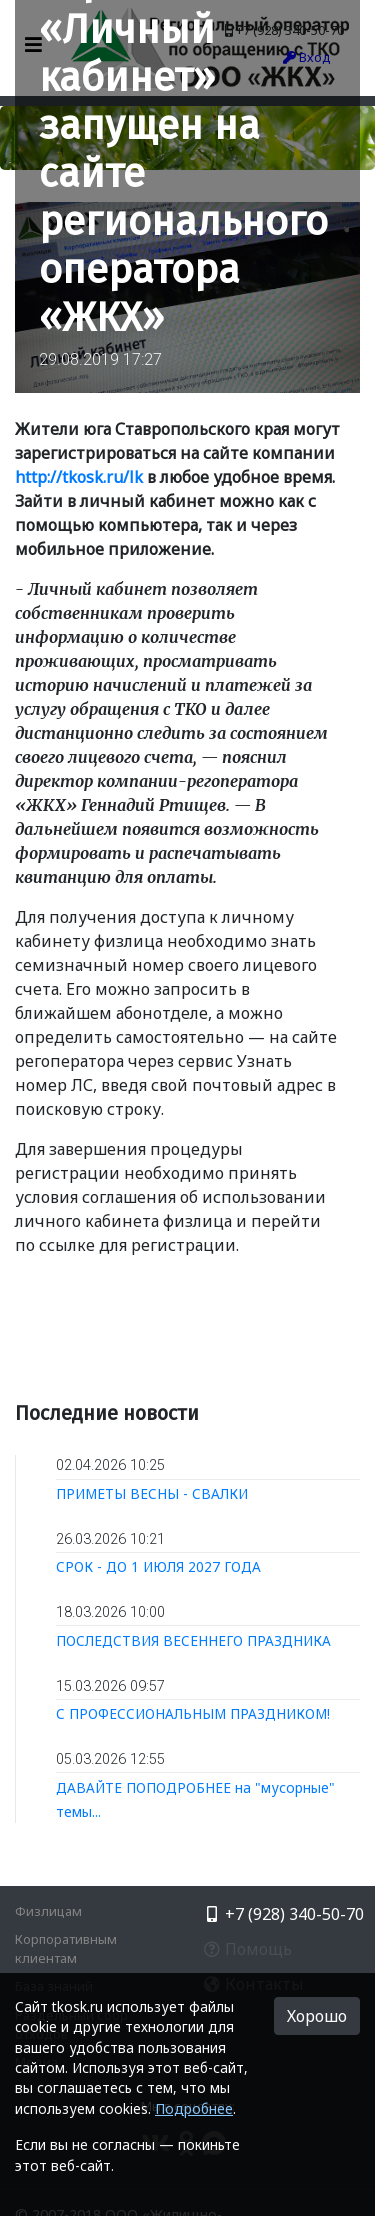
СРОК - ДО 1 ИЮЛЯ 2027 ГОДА (158, 1566)
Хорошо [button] (317, 2016)
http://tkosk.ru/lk (79, 477)
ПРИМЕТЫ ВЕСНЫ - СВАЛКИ (152, 1493)
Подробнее (194, 2108)
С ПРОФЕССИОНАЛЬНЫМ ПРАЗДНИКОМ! (193, 1713)
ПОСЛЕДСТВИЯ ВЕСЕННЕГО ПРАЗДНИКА (193, 1640)
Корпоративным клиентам (66, 1948)
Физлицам (48, 1911)
